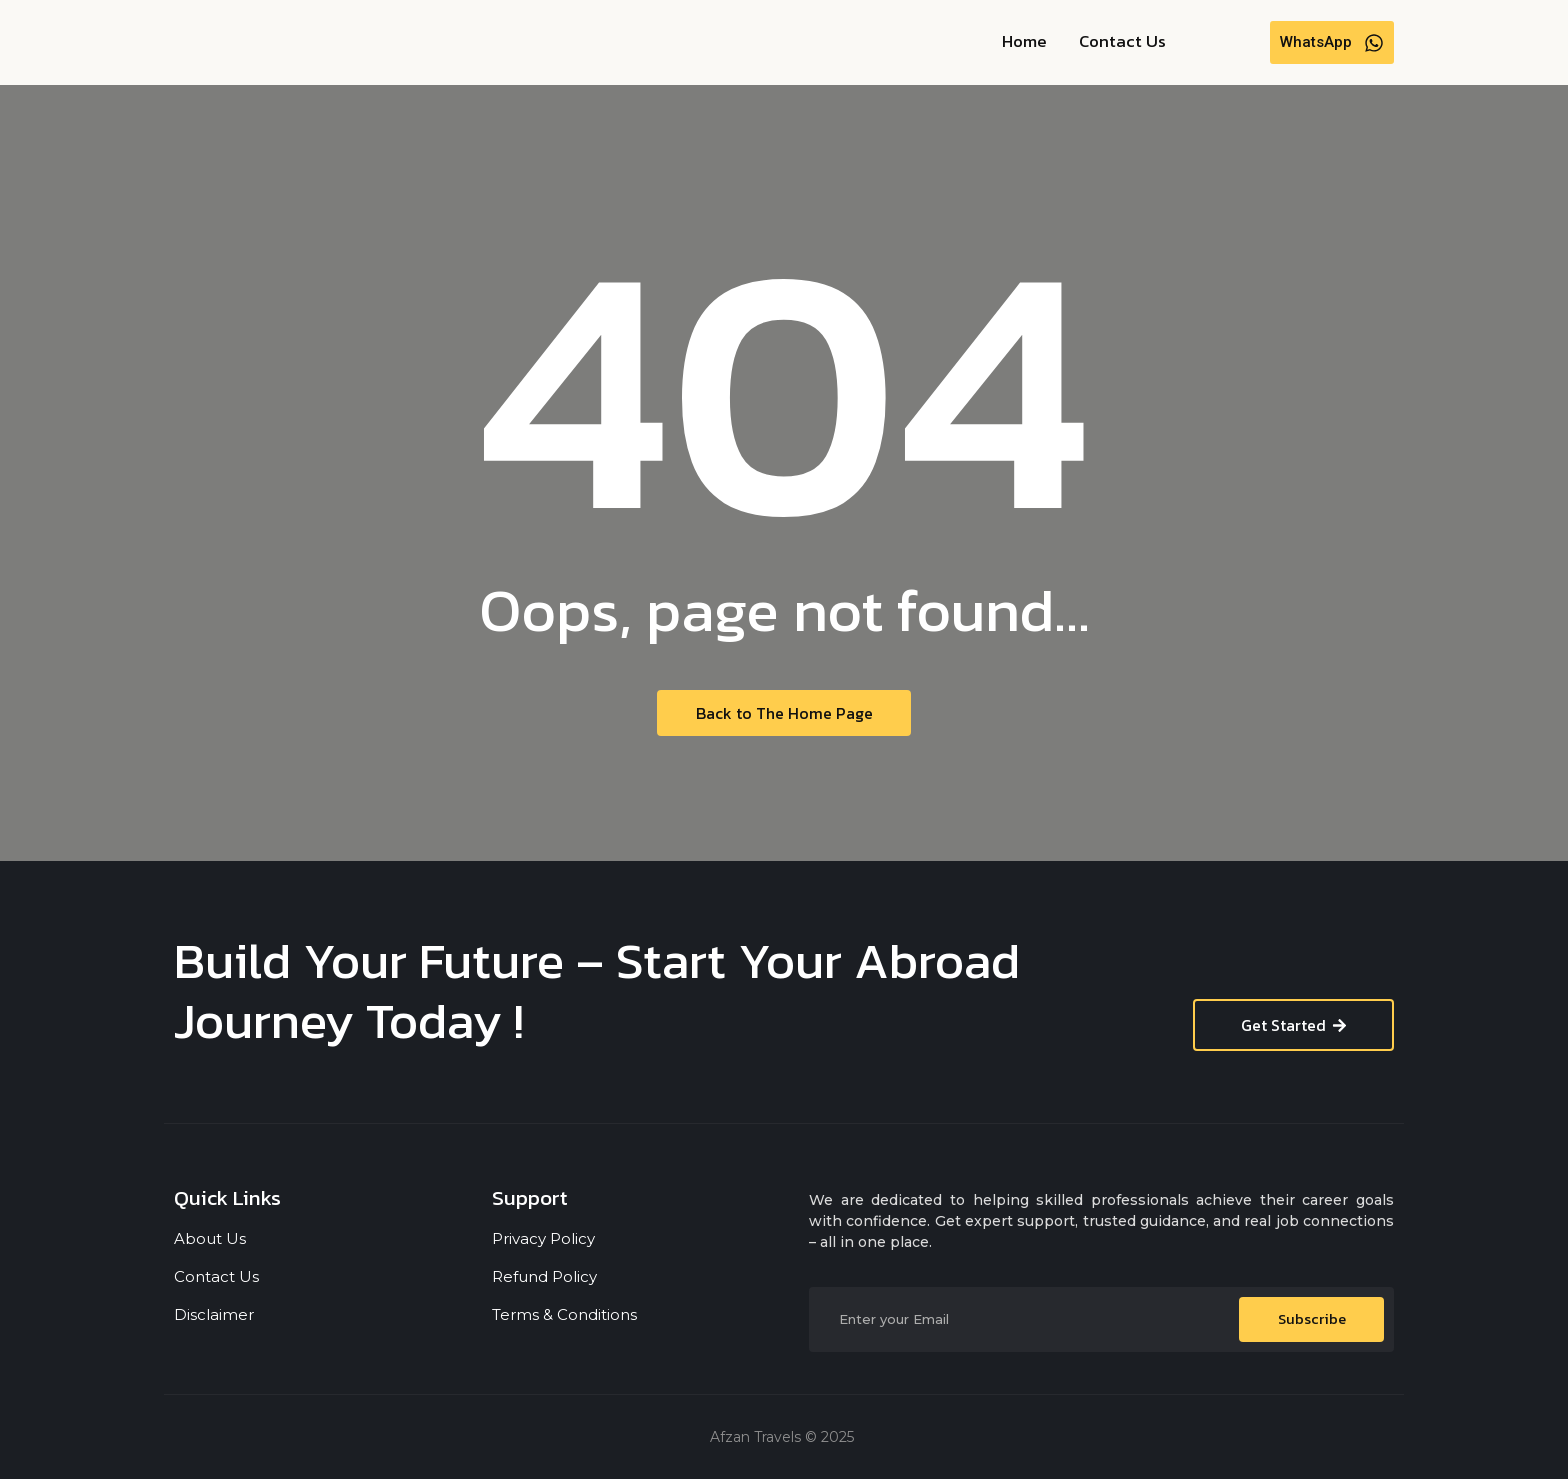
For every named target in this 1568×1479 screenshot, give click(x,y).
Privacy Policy (543, 1238)
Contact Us (1122, 41)
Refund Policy (544, 1276)
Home (1024, 41)
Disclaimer (214, 1314)
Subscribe (1312, 1319)
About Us (210, 1238)
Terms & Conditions (564, 1314)
